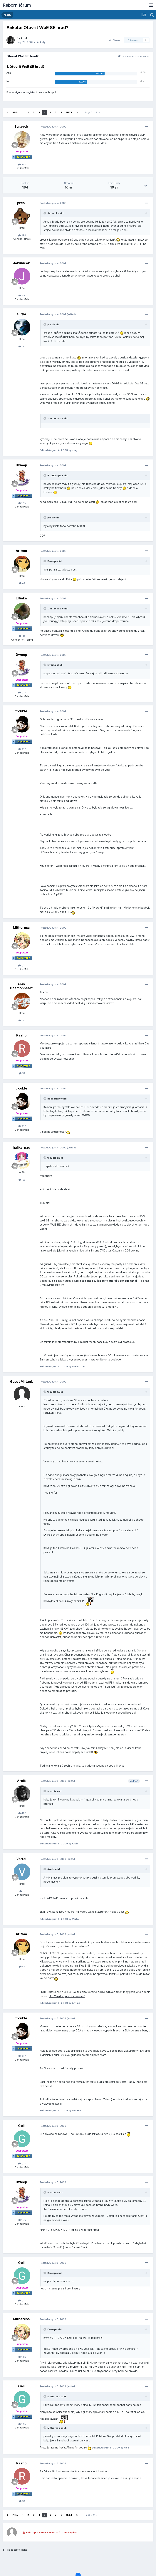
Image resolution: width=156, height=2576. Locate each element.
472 (22, 1813)
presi (21, 203)
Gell (21, 2126)
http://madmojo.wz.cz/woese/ (67, 1996)
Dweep (21, 465)
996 (22, 235)
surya (21, 314)
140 (22, 635)
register (30, 92)
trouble (21, 711)
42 (22, 583)
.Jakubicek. (21, 263)
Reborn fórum (17, 5)
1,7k (22, 503)
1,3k (22, 965)
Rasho (21, 1035)
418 (22, 295)
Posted (53, 126)
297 (22, 164)
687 (22, 749)
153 (22, 1020)
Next (69, 112)
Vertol (21, 1859)
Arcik (24, 38)
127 (22, 346)
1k (22, 1891)
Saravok (21, 126)
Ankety (41, 42)
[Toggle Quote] (45, 213)
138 (22, 1179)
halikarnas (21, 1147)
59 (22, 1073)
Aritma (21, 551)
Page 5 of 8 (92, 112)
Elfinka (21, 598)
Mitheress (21, 928)
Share (114, 40)
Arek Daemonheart (21, 986)
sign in (19, 92)
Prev (15, 112)
